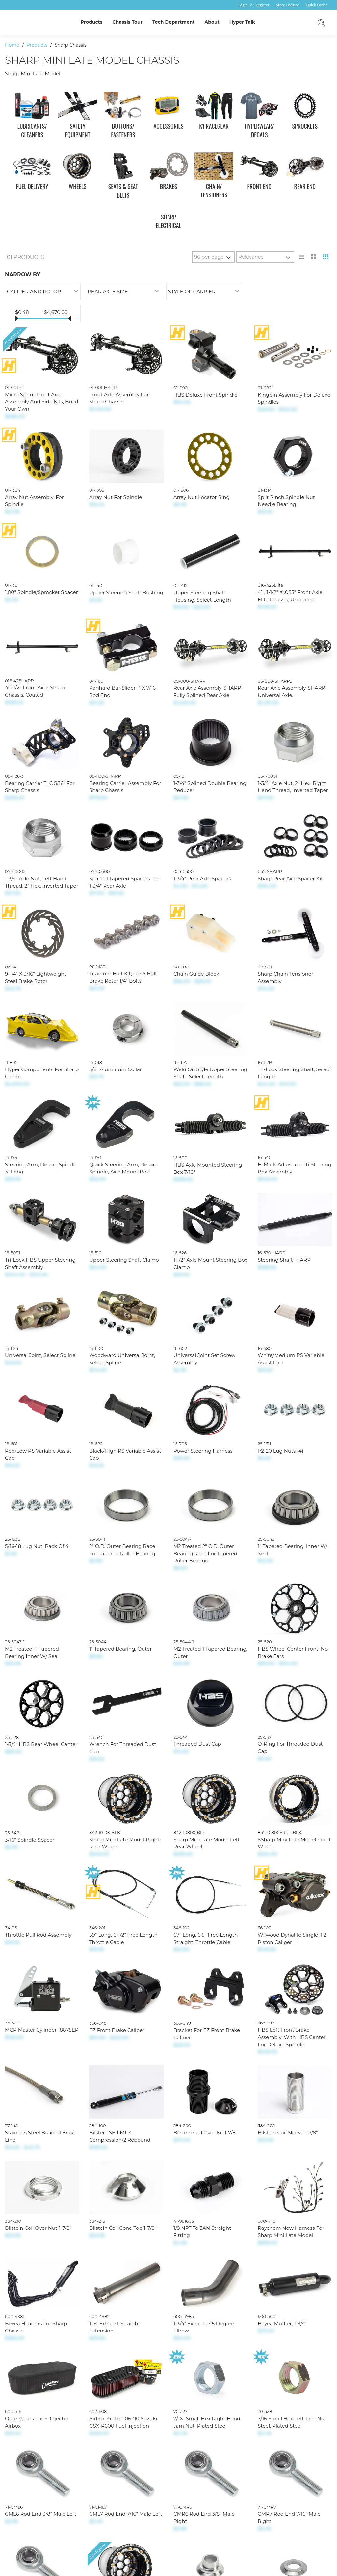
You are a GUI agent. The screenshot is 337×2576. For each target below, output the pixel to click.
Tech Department (173, 22)
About (212, 22)
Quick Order (316, 4)
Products (91, 22)
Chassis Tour (127, 22)
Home (12, 45)
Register (262, 4)
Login (242, 4)
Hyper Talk (242, 22)
